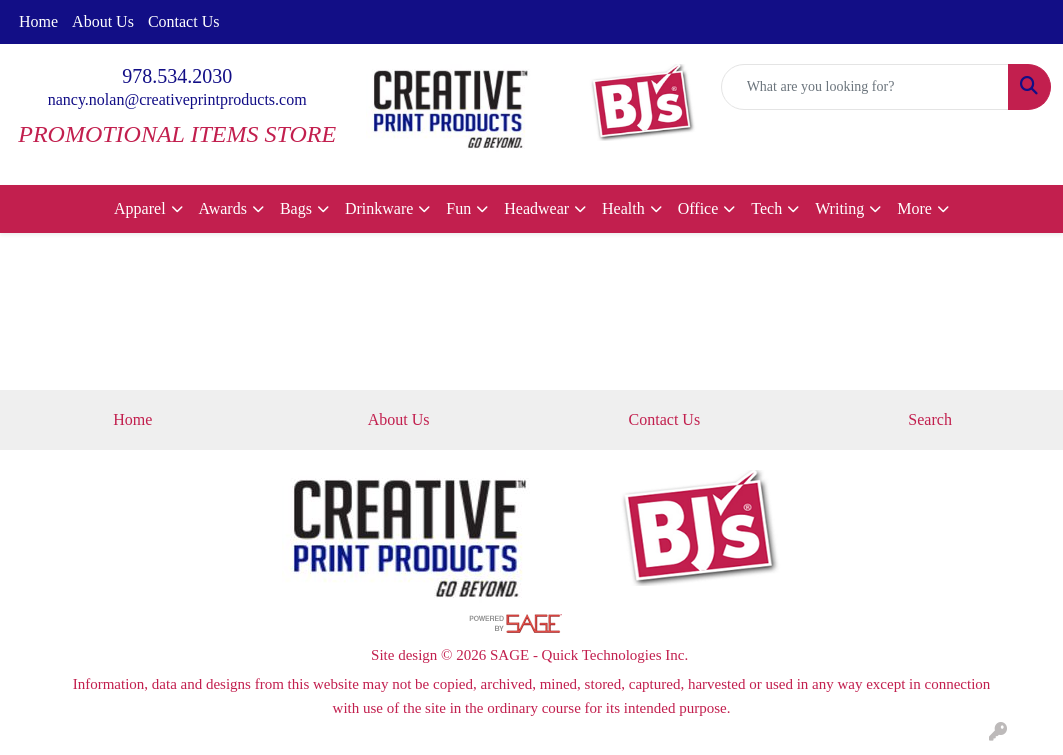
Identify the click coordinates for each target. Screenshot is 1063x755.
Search (930, 419)
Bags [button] (296, 208)
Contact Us (184, 21)
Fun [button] (458, 208)
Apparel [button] (140, 208)
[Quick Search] (865, 87)
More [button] (914, 208)
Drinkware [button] (379, 208)
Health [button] (623, 208)
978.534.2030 (177, 76)
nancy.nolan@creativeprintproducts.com (177, 99)
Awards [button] (223, 208)
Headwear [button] (536, 208)
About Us (103, 21)
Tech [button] (766, 208)
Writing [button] (839, 208)
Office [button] (698, 208)
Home (38, 21)
